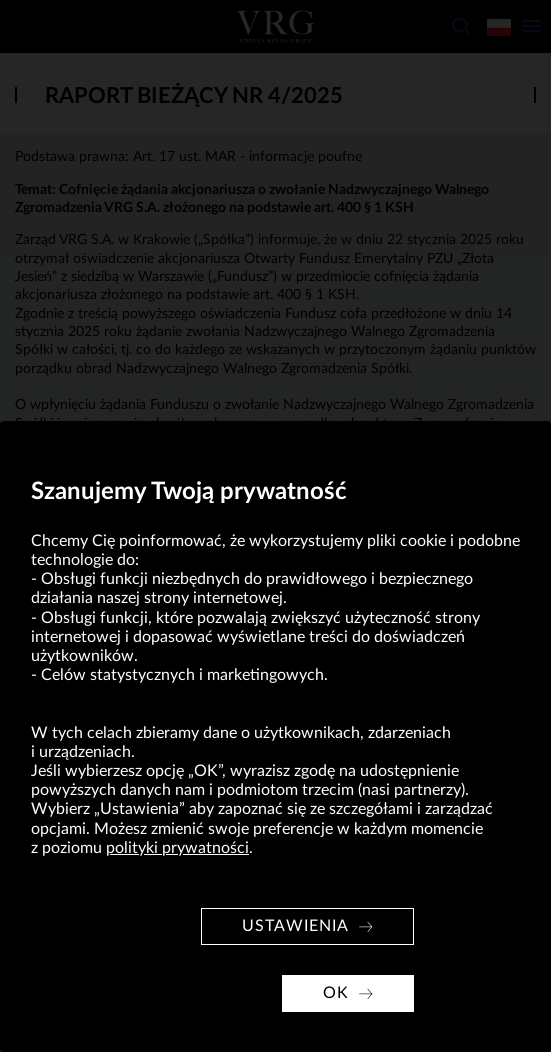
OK (336, 993)
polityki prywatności (177, 848)
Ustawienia (295, 926)
